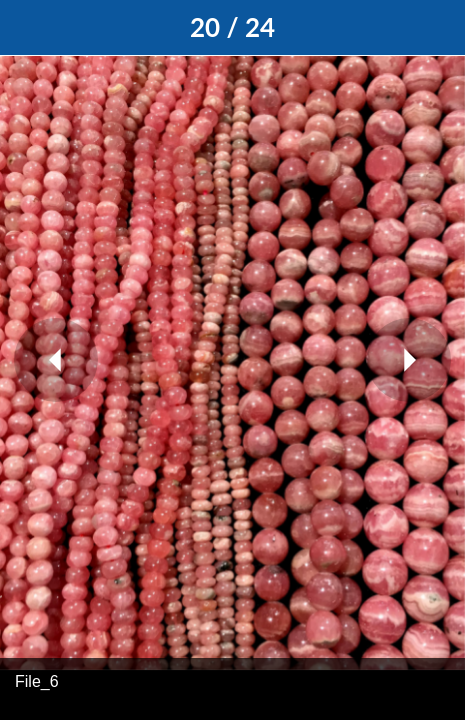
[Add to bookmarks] (437, 28)
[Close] (28, 28)
